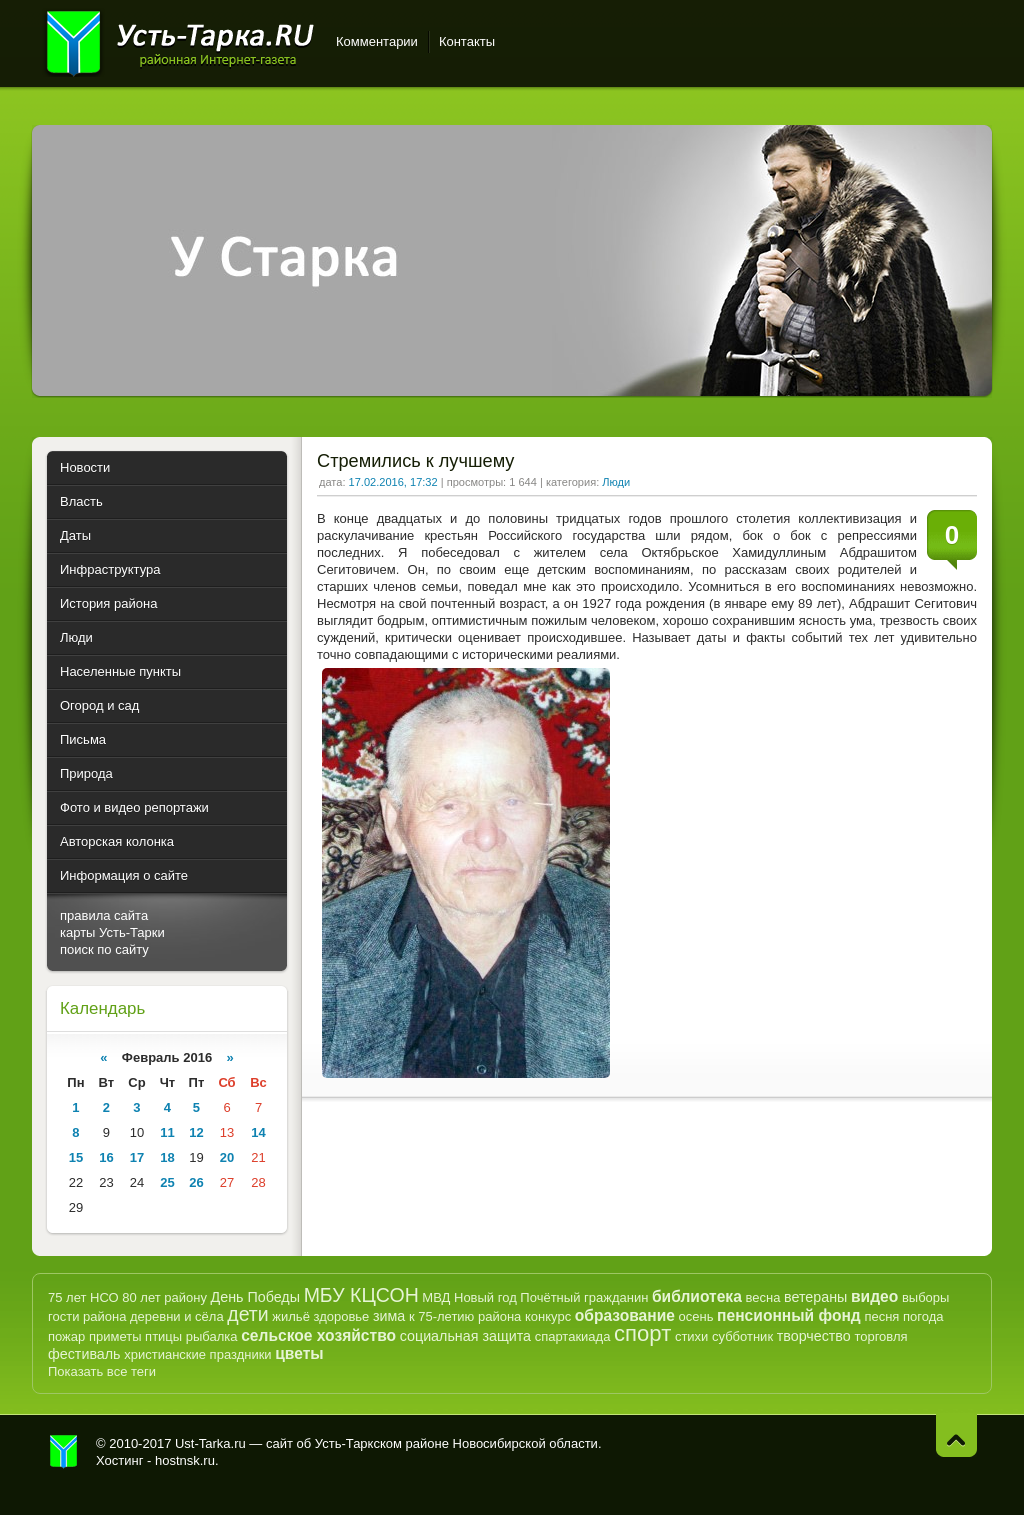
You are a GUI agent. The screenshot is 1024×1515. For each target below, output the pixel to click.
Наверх (956, 1435)
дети (247, 1314)
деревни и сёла (177, 1316)
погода (923, 1316)
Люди (616, 482)
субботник (742, 1336)
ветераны (815, 1297)
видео (874, 1296)
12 (196, 1132)
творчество (814, 1336)
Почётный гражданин (584, 1297)
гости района (87, 1316)
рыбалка (212, 1336)
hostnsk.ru (185, 1460)
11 (167, 1132)
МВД (436, 1297)
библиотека (697, 1296)
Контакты (467, 41)
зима (389, 1316)
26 (196, 1182)
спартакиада (573, 1336)
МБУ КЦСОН (361, 1295)
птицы (163, 1336)
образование (625, 1315)
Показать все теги (102, 1371)
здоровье (341, 1316)
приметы (115, 1336)
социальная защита (465, 1336)
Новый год (485, 1297)
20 (227, 1157)
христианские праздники (197, 1354)
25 (167, 1182)
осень (696, 1316)
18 (167, 1157)
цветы (299, 1353)
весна (762, 1297)
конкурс (548, 1316)
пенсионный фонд (789, 1315)
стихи (691, 1336)
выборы (926, 1297)
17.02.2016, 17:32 (393, 482)
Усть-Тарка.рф (64, 1452)
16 (106, 1157)
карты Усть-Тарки (112, 932)
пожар (66, 1336)
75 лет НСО (83, 1297)
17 (137, 1157)
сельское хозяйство (318, 1335)
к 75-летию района (465, 1316)
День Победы (255, 1297)
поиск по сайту (104, 949)
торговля (880, 1336)
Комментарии (377, 41)
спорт (642, 1333)
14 (258, 1132)
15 (76, 1157)
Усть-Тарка (179, 40)
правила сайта (104, 915)
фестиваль (84, 1354)
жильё (291, 1316)
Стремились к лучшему (415, 461)
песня (881, 1316)
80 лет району (164, 1297)
